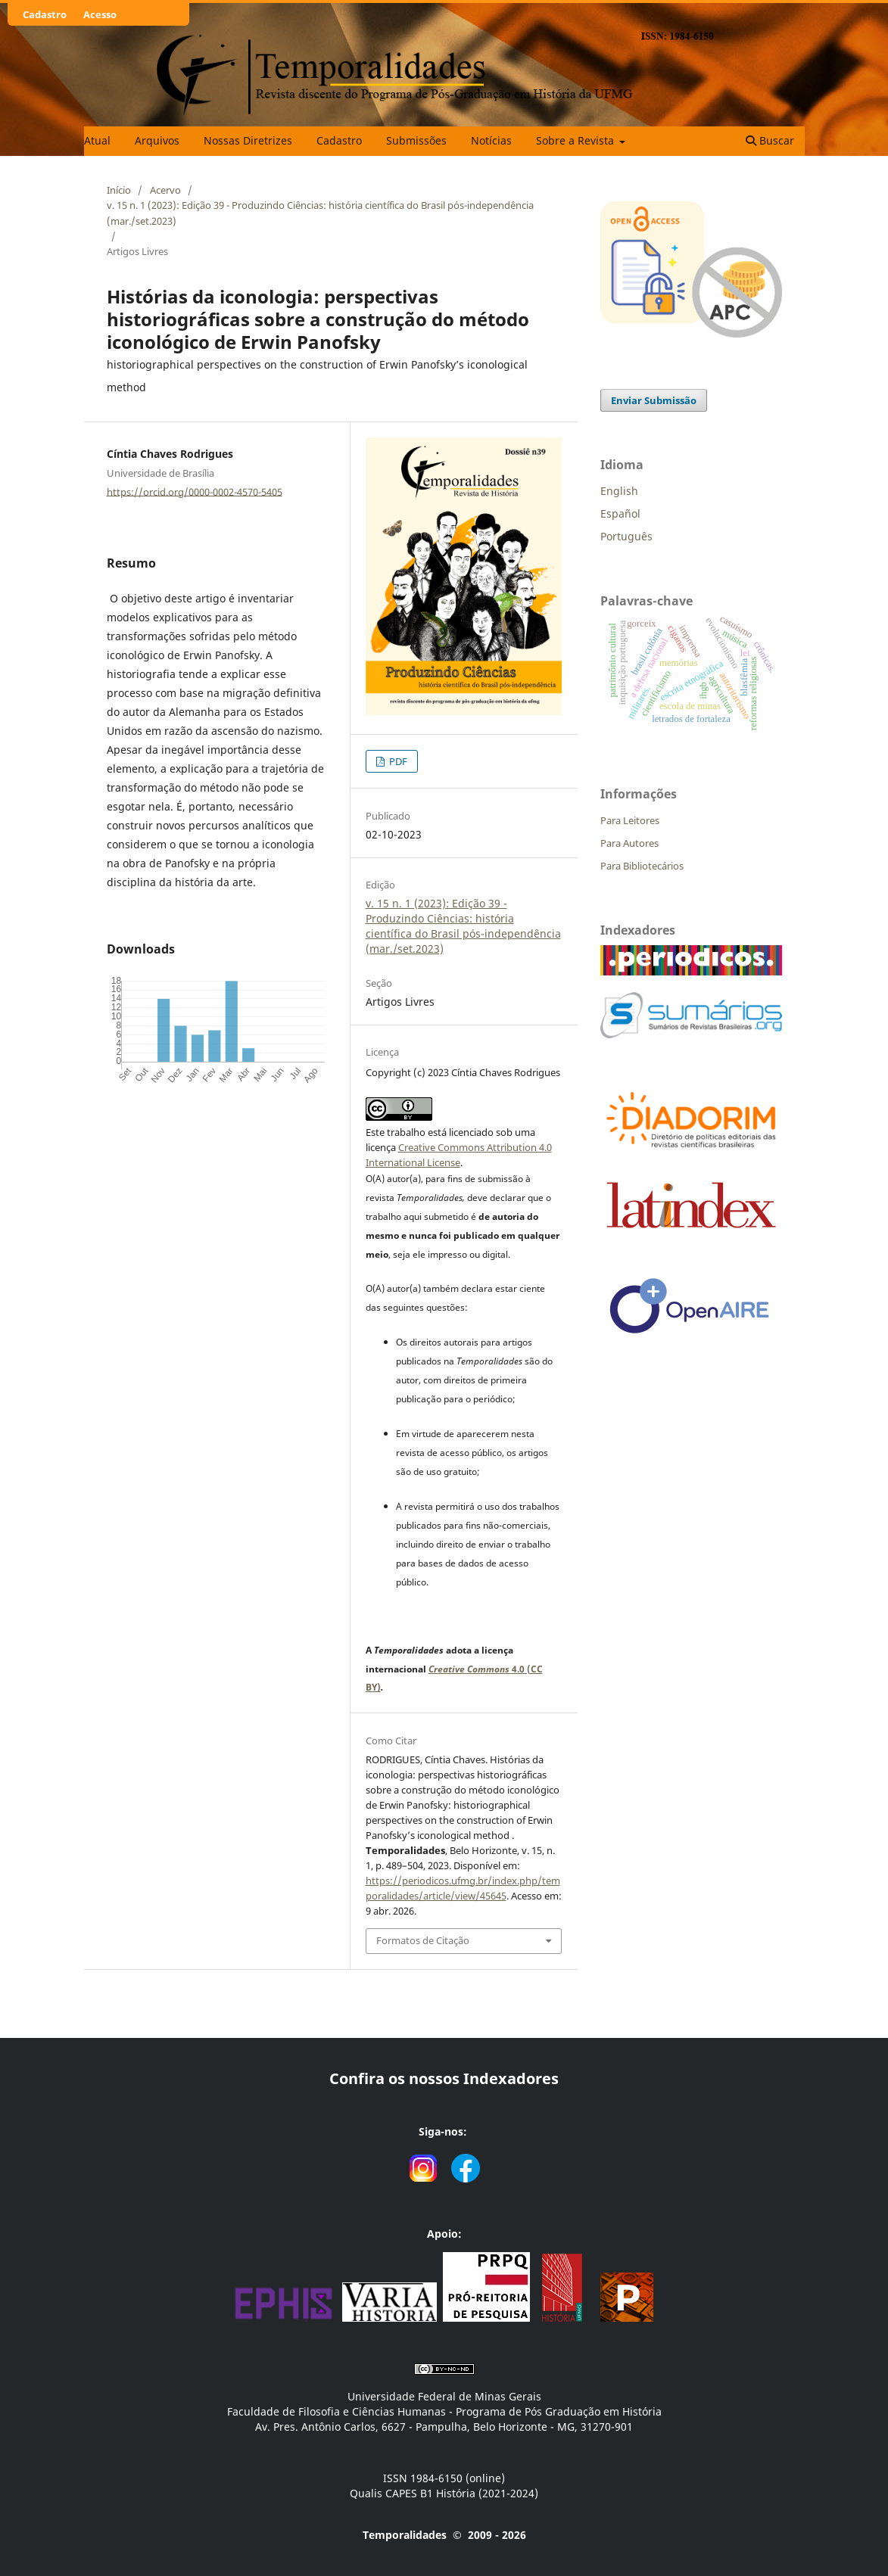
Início (119, 190)
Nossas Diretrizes (248, 140)
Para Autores (629, 843)
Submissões (416, 140)
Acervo (165, 190)
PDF (397, 761)
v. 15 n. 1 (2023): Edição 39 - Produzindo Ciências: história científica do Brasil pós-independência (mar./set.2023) (320, 212)
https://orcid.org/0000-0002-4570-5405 (194, 491)
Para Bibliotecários (642, 866)
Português (626, 536)
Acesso (100, 14)
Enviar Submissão (653, 400)
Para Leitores (629, 820)
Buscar (770, 140)
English (619, 491)
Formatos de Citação (422, 1940)
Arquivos (157, 140)
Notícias (491, 140)
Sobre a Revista (576, 140)
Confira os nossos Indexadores (444, 2078)
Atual (97, 140)
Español (620, 513)
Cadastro (339, 140)
